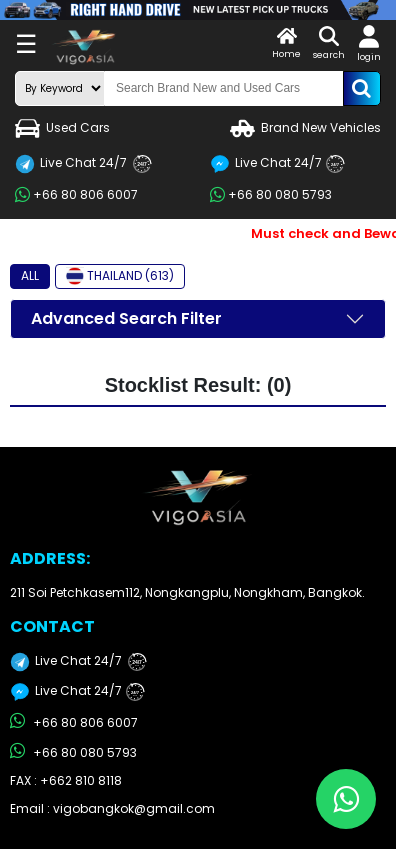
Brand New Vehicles (305, 128)
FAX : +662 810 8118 (66, 780)
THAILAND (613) (120, 276)
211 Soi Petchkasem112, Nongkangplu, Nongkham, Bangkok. (187, 592)
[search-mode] (60, 88)
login (369, 44)
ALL (30, 275)
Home (286, 43)
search (329, 43)
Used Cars (62, 128)
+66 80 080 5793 (271, 195)
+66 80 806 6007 (76, 195)
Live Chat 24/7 (83, 164)
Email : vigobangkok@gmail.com (112, 808)
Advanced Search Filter (126, 318)
